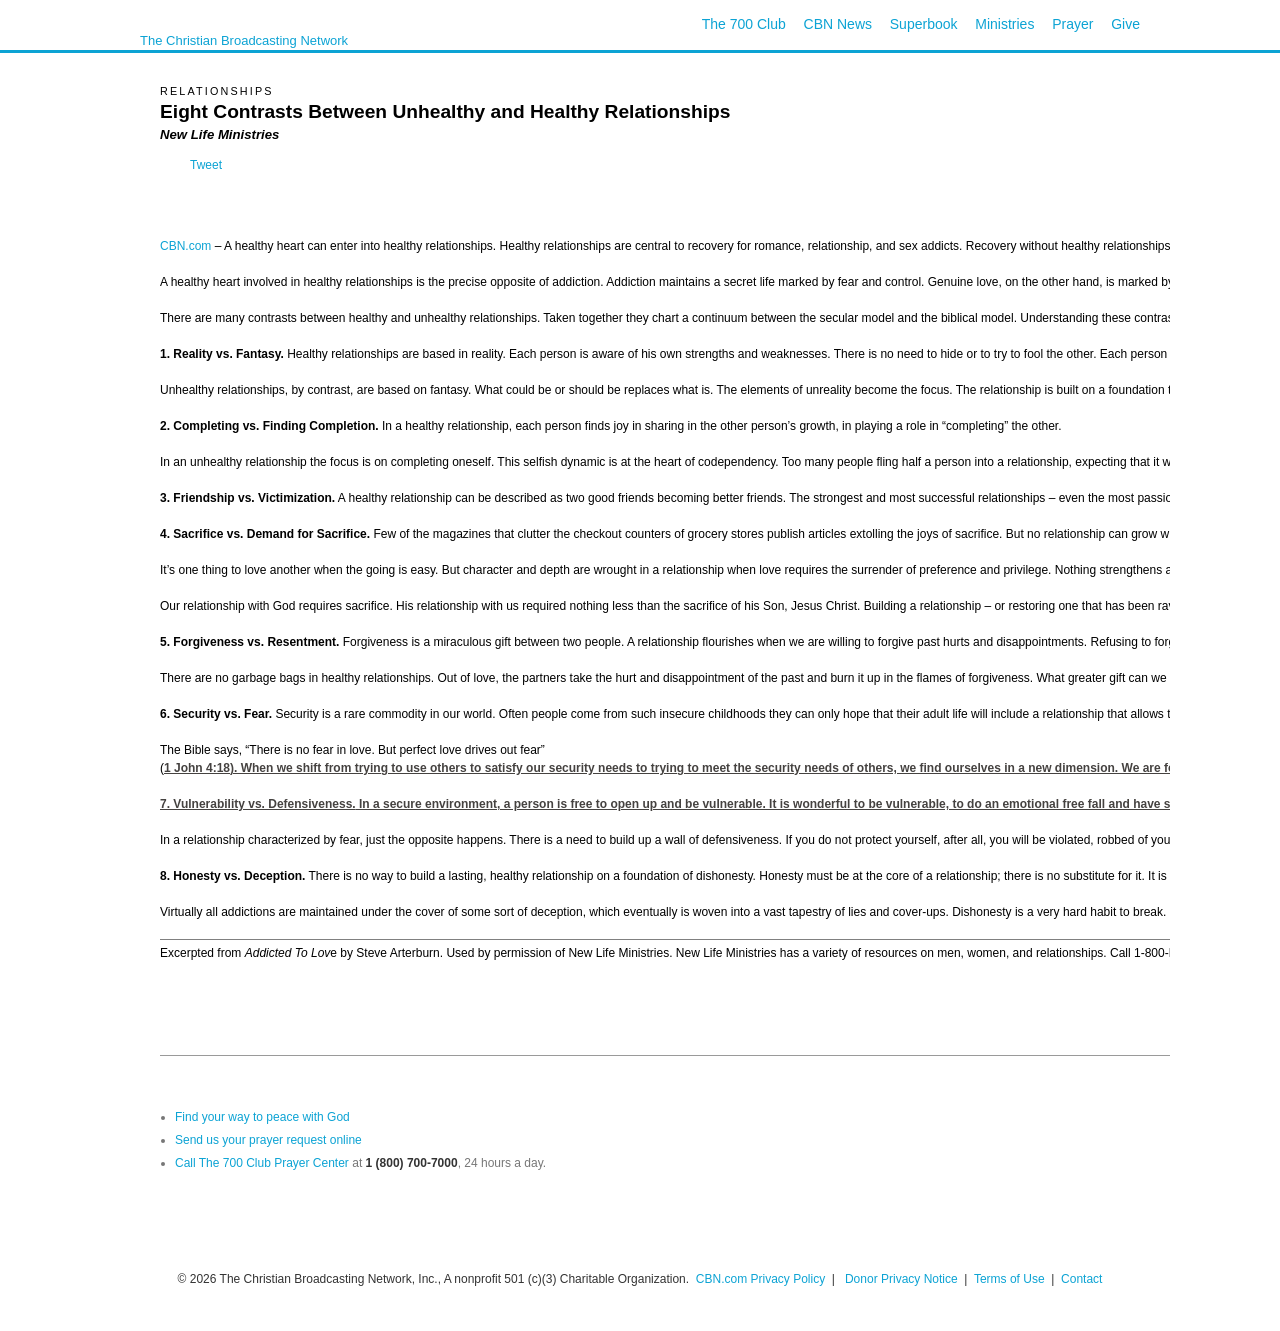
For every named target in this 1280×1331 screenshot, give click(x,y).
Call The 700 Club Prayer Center (262, 1163)
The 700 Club (744, 24)
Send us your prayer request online (268, 1140)
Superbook (924, 24)
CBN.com (185, 246)
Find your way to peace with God (262, 1117)
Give (1125, 24)
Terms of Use (1011, 1279)
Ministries (1004, 24)
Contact (1081, 1279)
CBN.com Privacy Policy (760, 1279)
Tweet (206, 165)
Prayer (1072, 24)
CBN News (838, 24)
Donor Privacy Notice (901, 1279)
